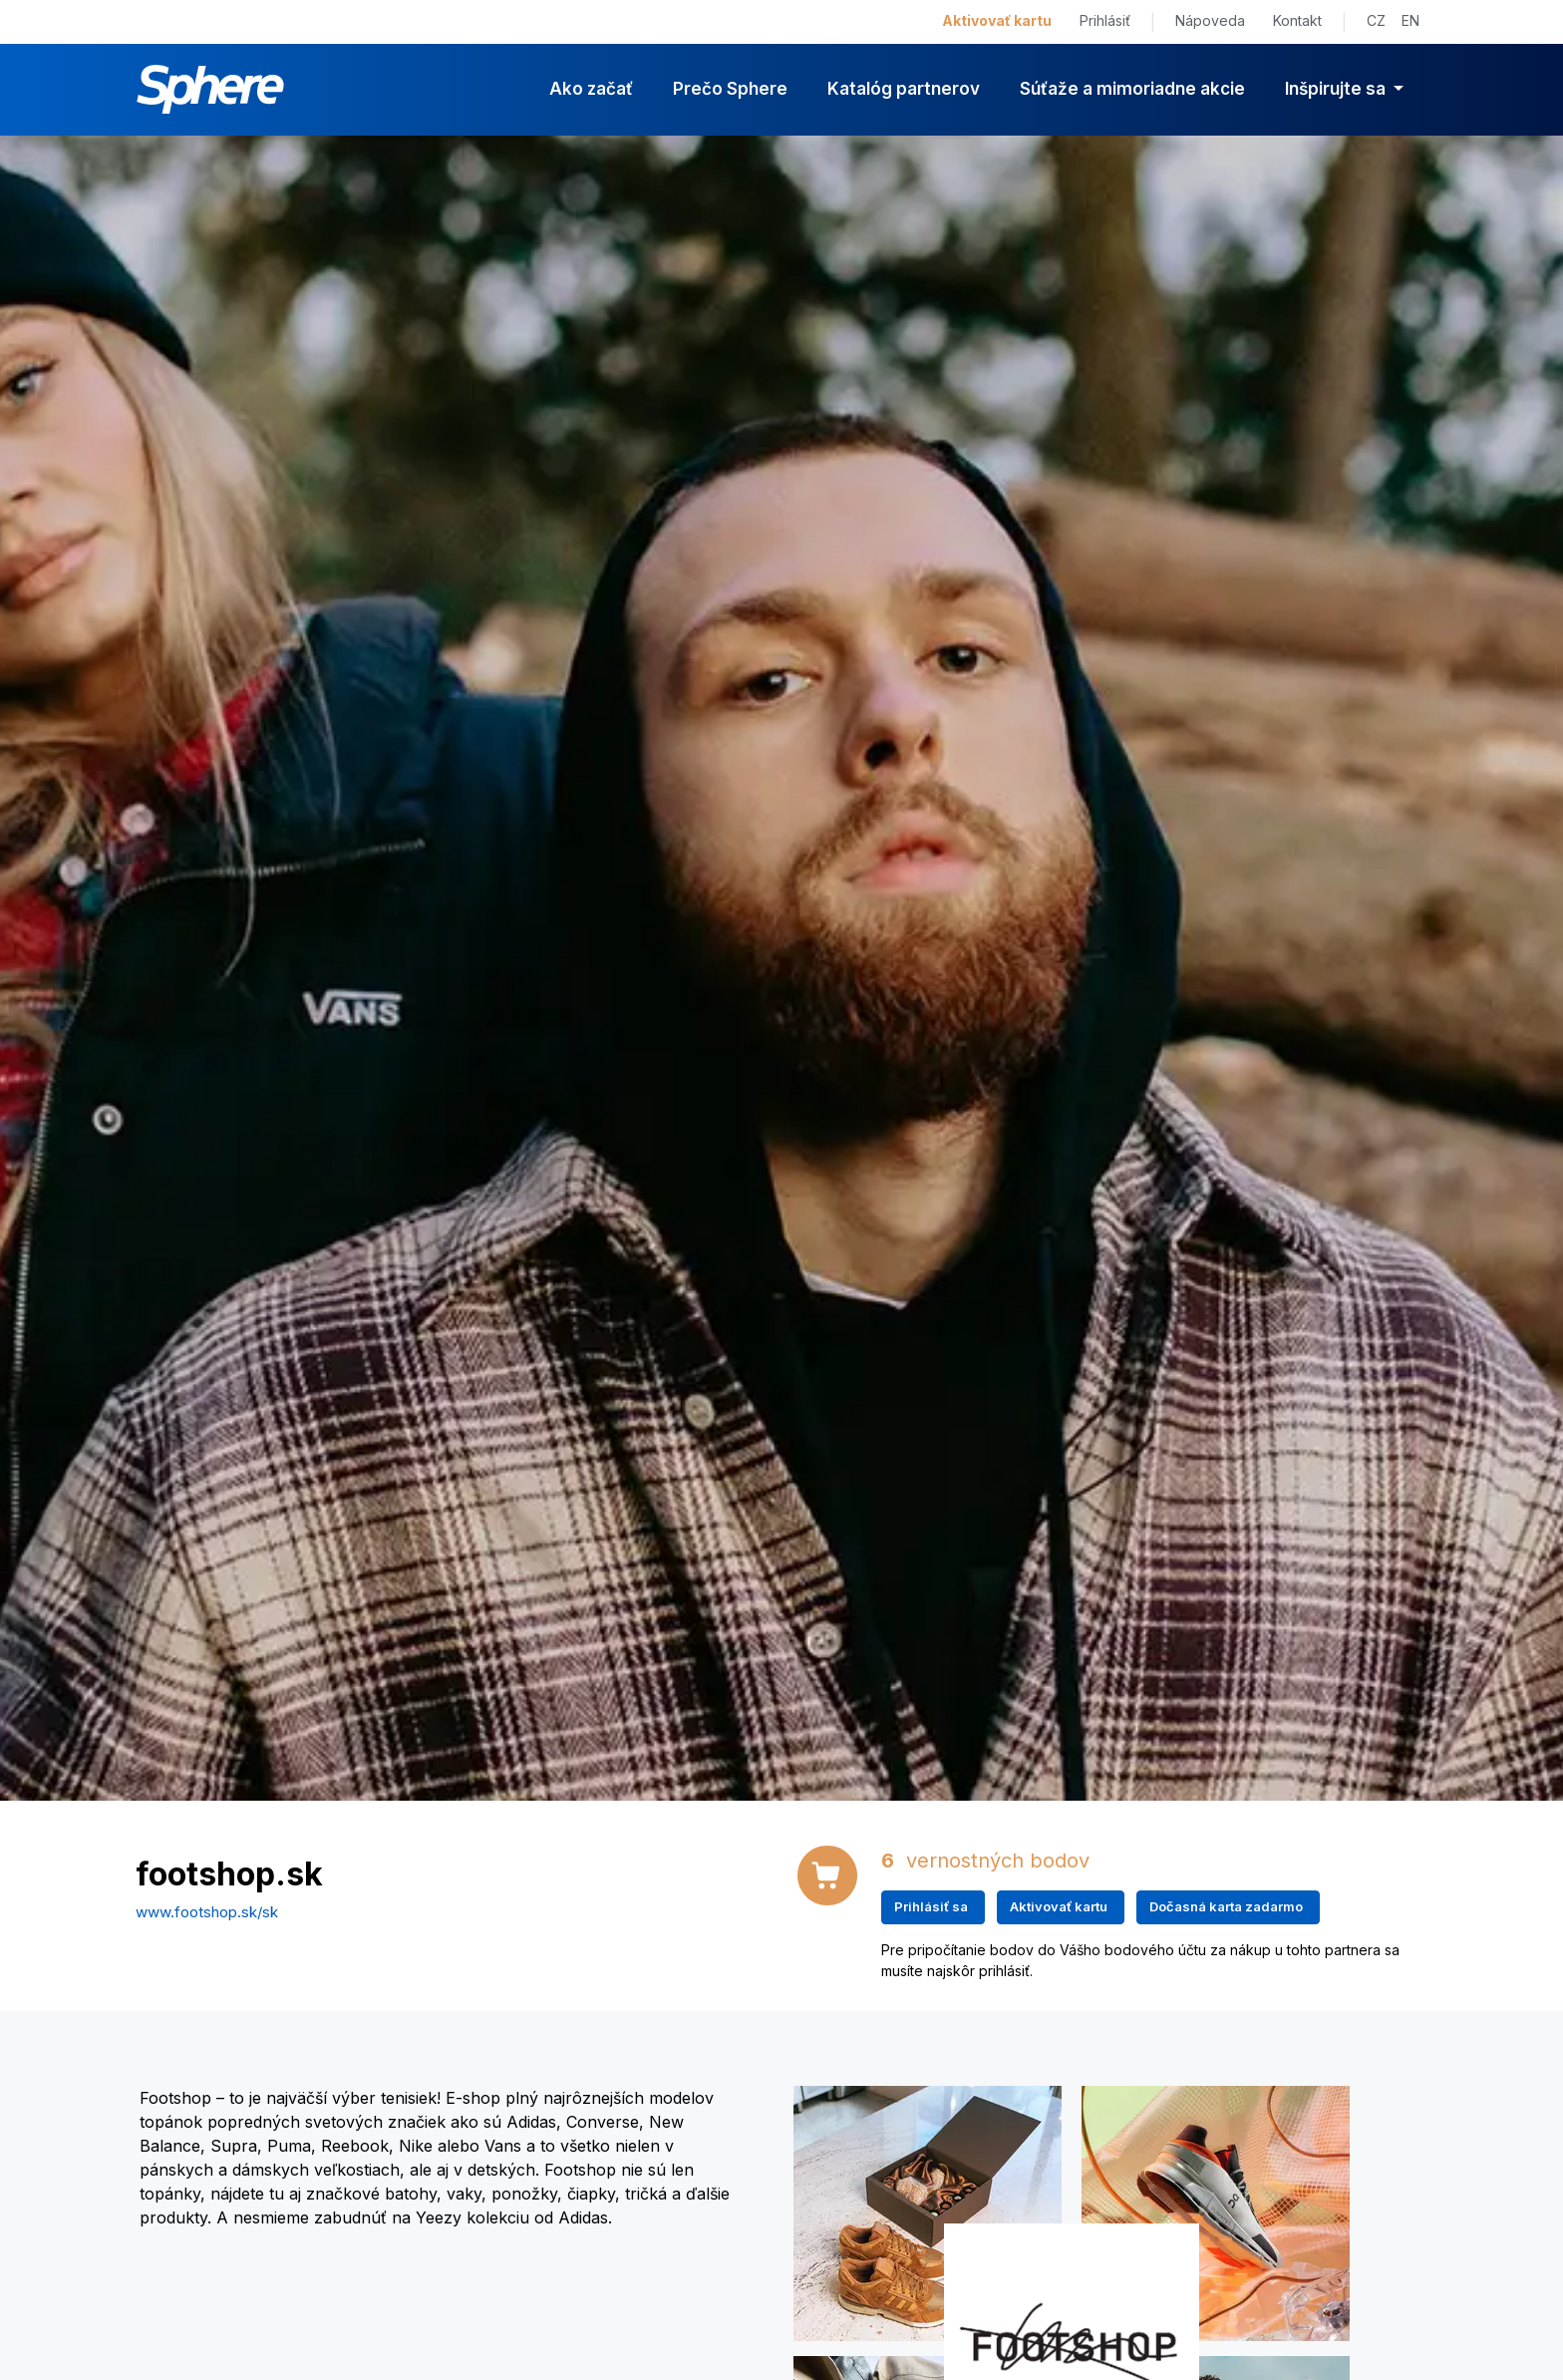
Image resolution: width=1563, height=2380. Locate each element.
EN (1410, 20)
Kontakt (1297, 20)
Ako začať (591, 89)
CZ (1376, 20)
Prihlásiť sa (931, 1906)
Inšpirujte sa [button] (1337, 89)
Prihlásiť (1105, 20)
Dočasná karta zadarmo (1226, 1906)
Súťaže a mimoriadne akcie (1132, 89)
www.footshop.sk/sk (207, 1911)
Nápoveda (1210, 20)
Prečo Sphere (730, 89)
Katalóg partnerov (903, 89)
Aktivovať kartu (997, 20)
